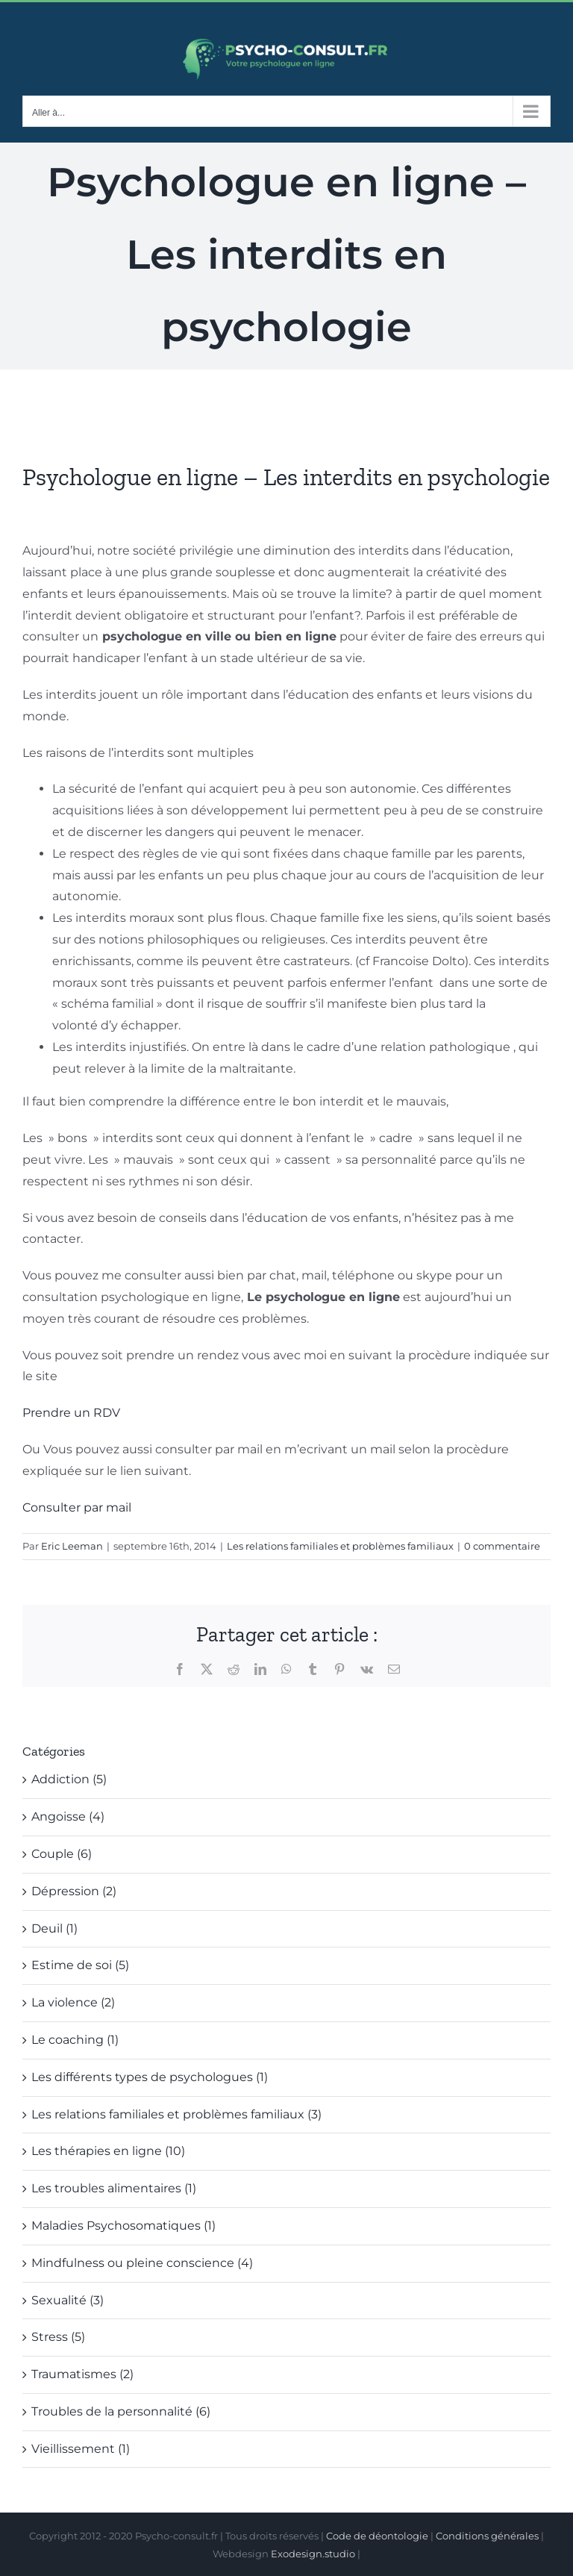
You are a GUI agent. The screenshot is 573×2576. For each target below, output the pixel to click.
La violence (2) (73, 2002)
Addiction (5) (69, 1779)
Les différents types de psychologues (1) (149, 2077)
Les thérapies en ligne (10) (108, 2151)
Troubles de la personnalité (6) (120, 2411)
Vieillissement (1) (80, 2449)
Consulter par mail (76, 1507)
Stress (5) (58, 2337)
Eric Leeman (72, 1546)
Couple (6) (61, 1854)
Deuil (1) (54, 1928)
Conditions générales (487, 2536)
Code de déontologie (377, 2536)
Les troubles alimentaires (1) (113, 2188)
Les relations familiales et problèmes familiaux (340, 1546)
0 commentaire (502, 1546)
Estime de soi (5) (80, 1965)
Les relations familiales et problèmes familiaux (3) (176, 2114)
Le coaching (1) (75, 2040)
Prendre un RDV (71, 1413)
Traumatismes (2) (82, 2374)
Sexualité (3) (67, 2300)
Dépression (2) (73, 1891)
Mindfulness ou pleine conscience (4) (142, 2263)
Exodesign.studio (313, 2554)
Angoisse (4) (67, 1816)
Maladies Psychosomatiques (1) (123, 2225)
